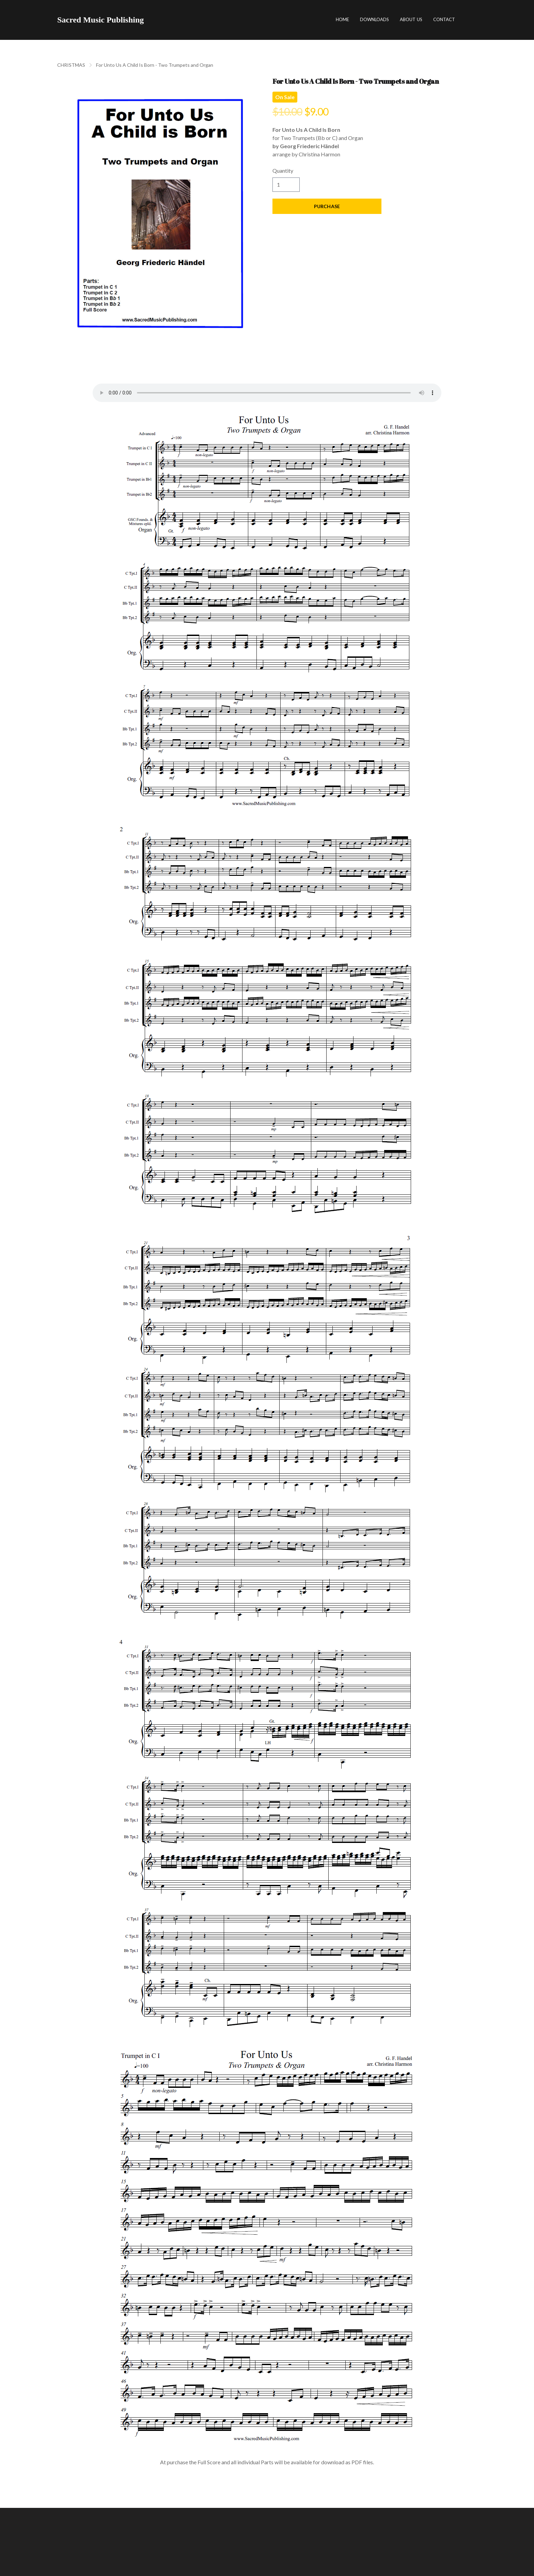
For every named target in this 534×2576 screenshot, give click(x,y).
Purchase (327, 206)
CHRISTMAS (71, 65)
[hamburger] (152, 20)
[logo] (100, 20)
